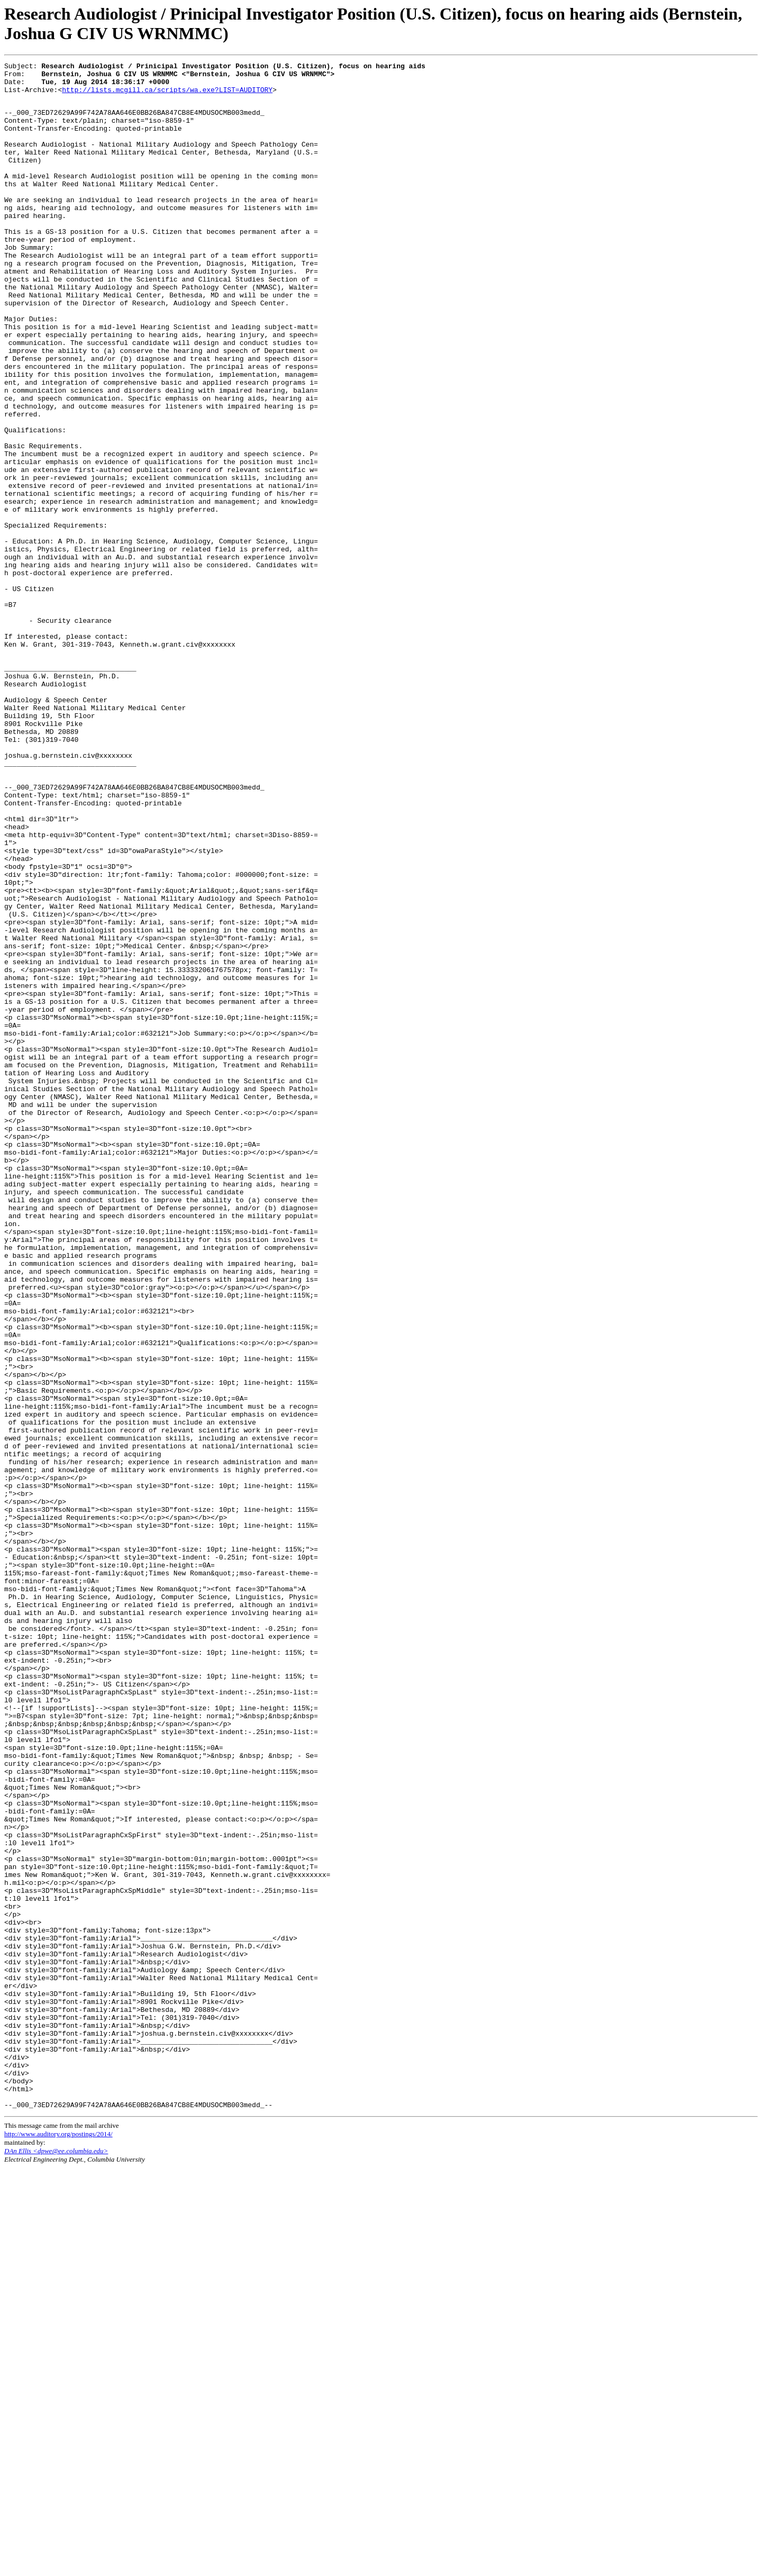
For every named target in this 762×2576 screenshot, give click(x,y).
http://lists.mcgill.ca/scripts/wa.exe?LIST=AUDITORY (167, 96)
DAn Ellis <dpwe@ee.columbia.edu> (56, 2559)
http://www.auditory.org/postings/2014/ (58, 2542)
